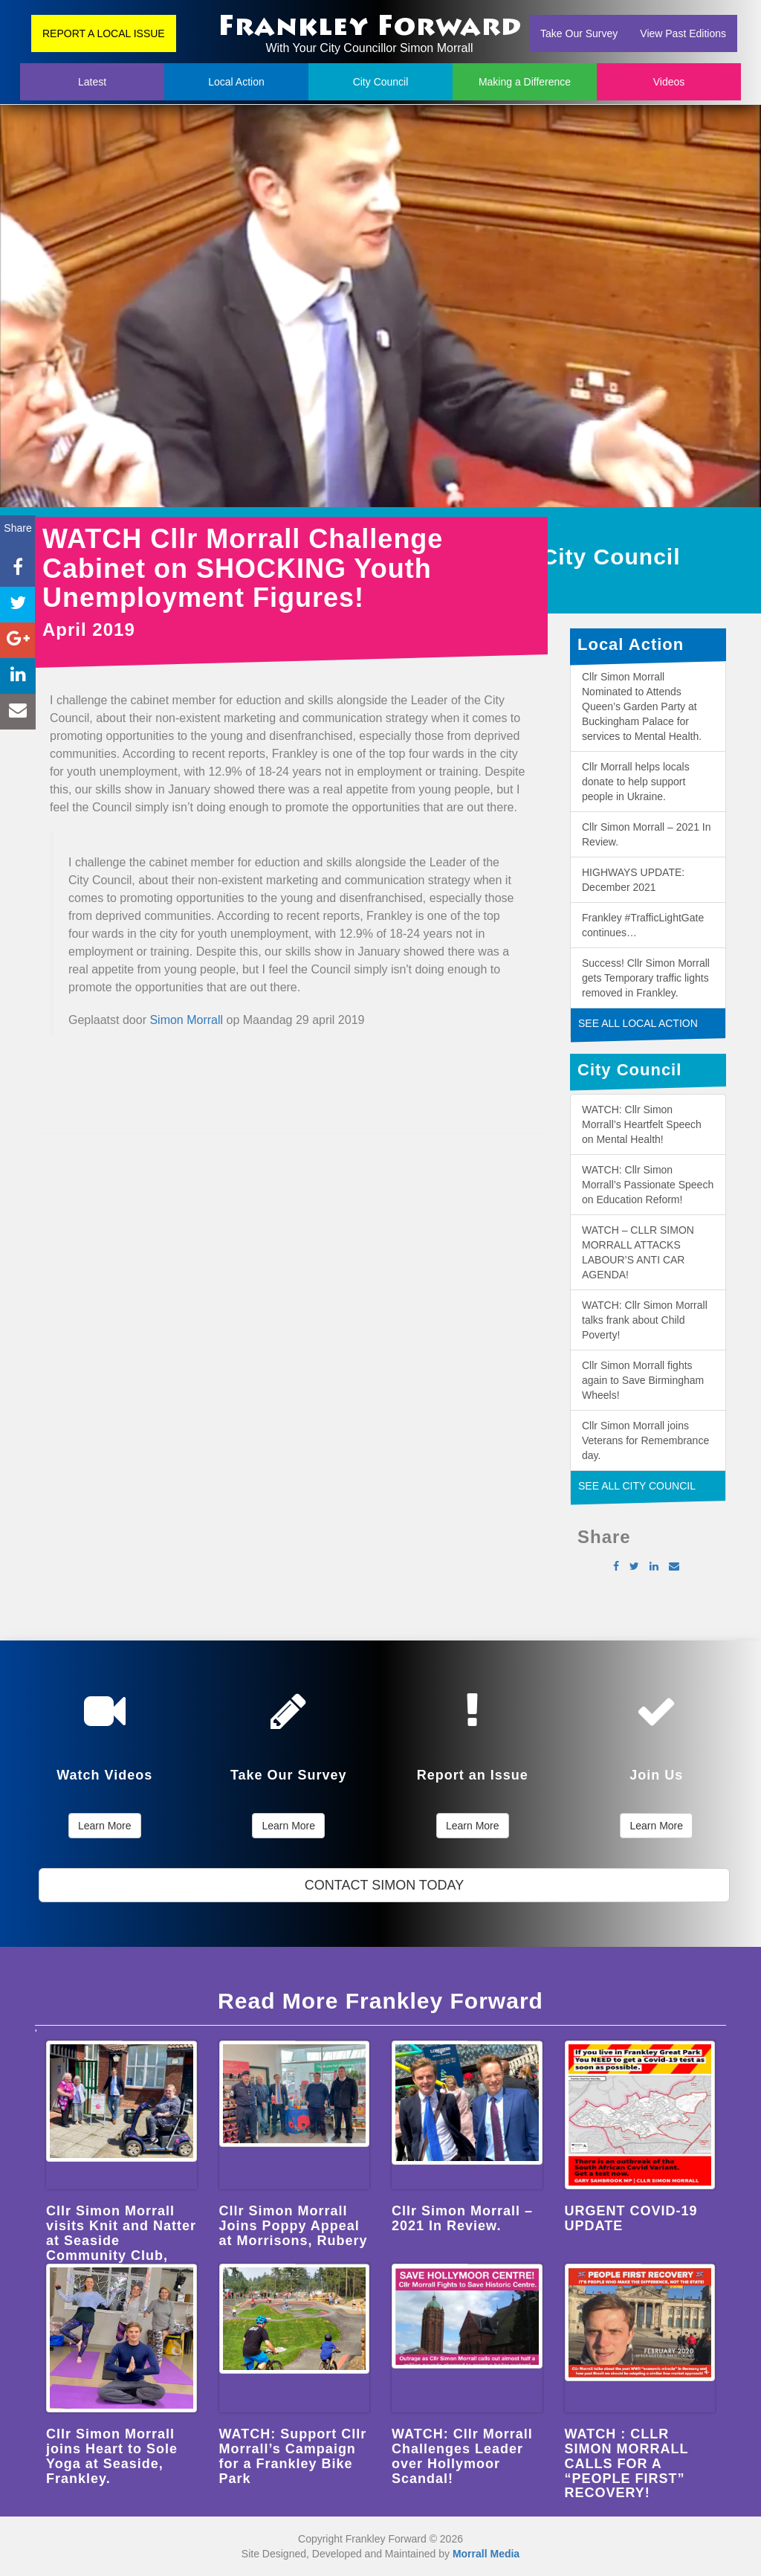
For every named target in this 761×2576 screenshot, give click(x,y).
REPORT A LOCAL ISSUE (103, 33)
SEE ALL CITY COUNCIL (637, 1486)
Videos (669, 82)
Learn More (105, 1826)
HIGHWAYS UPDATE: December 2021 (633, 879)
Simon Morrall (186, 1020)
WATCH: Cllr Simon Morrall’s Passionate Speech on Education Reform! (647, 1184)
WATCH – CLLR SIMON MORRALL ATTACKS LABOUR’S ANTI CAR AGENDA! (638, 1252)
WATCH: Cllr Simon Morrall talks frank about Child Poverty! (644, 1320)
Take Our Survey (579, 33)
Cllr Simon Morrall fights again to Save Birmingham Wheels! (643, 1380)
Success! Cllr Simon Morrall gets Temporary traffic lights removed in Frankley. (646, 978)
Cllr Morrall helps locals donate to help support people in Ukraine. (636, 781)
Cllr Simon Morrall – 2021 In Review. (646, 834)
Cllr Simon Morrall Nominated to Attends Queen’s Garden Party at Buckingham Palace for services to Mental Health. (642, 706)
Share (17, 528)
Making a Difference (525, 82)
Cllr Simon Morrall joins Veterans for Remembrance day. (645, 1440)
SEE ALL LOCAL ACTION (638, 1023)
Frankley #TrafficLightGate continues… (643, 925)
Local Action (236, 82)
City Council (381, 82)
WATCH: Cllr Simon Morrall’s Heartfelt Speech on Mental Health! (642, 1124)
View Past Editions (683, 33)
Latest (92, 82)
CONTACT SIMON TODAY (384, 1885)
